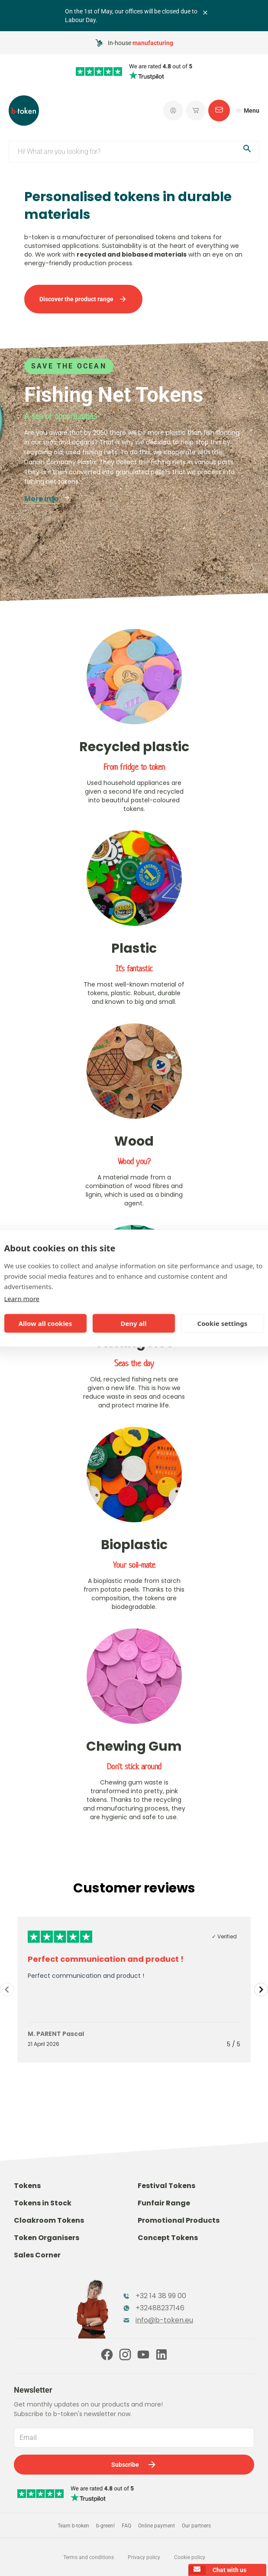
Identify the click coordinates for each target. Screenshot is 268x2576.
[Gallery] (134, 1989)
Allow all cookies (45, 1323)
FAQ (126, 2526)
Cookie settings (222, 1323)
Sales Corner (37, 2255)
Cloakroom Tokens (49, 2220)
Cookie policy (189, 2557)
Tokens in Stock (42, 2203)
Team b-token (73, 2526)
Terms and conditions (88, 2557)
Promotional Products (179, 2220)
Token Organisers (46, 2238)
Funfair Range (164, 2203)
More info (47, 499)
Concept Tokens (168, 2238)
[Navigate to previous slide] (7, 1989)
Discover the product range (83, 299)
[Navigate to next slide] (261, 1989)
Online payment (156, 2526)
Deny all (133, 1323)
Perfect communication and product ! (106, 1959)
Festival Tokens (166, 2186)
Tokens (27, 2186)
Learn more (22, 1298)
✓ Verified (224, 1936)
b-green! (105, 2526)
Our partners (196, 2526)
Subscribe (134, 2464)
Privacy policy (144, 2557)
